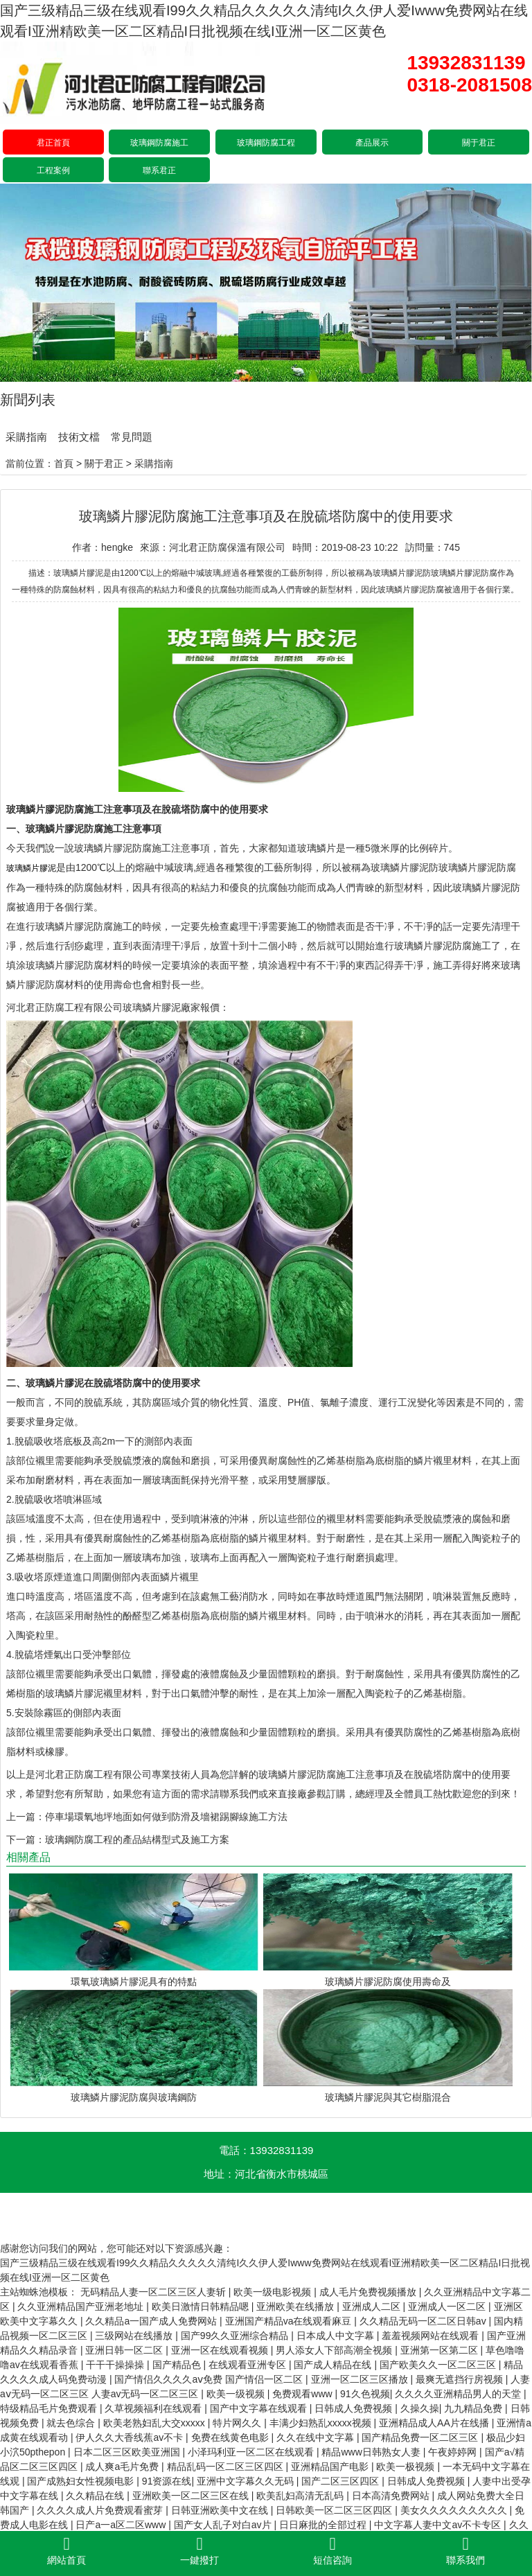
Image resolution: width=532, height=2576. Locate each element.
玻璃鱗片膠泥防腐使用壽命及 (388, 1981)
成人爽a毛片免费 (123, 2466)
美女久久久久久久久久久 (455, 2510)
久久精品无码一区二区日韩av (424, 2321)
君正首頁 (53, 143)
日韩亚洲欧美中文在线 (221, 2510)
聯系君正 (159, 170)
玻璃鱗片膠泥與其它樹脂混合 (388, 2097)
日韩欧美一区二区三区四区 (335, 2510)
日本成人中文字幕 (336, 2335)
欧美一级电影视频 (273, 2291)
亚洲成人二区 (372, 2306)
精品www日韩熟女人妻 (372, 2452)
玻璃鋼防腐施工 (159, 143)
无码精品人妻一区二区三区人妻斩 (154, 2291)
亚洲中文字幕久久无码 (246, 2481)
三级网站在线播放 (135, 2335)
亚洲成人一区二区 (448, 2306)
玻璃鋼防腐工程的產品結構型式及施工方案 (137, 1839)
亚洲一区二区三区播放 (361, 2379)
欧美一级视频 (236, 2393)
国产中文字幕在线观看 (260, 2408)
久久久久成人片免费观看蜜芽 (101, 2510)
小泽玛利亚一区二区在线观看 (252, 2452)
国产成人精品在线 (334, 2364)
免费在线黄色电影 (231, 2437)
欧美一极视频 (406, 2466)
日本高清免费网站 (392, 2495)
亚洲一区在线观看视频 (221, 2350)
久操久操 (419, 2408)
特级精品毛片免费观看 (50, 2408)
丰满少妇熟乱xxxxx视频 (321, 2422)
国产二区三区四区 (341, 2481)
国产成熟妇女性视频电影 (81, 2481)
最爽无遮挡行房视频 (461, 2379)
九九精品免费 (474, 2408)
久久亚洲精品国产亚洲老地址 (81, 2306)
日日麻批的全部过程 (324, 2524)
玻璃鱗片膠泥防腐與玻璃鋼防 (134, 2097)
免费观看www (303, 2393)
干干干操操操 (116, 2364)
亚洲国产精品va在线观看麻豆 (290, 2321)
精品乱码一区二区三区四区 (226, 2466)
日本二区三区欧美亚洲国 (128, 2452)
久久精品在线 (96, 2495)
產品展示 (372, 143)
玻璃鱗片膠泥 (103, 848)
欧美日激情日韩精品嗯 (201, 2306)
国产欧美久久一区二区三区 (439, 2364)
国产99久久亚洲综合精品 (236, 2335)
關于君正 (478, 143)
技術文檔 (79, 437)
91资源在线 (167, 2481)
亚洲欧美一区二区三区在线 (191, 2495)
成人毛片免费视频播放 (369, 2291)
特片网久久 (238, 2422)
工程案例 (53, 170)
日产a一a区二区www (122, 2524)
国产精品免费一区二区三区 (421, 2437)
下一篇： (25, 1839)
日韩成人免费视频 (354, 2408)
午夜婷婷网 (453, 2452)
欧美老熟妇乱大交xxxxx (155, 2422)
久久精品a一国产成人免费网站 (152, 2321)
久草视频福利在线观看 (154, 2408)
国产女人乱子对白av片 (224, 2524)
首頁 (63, 463)
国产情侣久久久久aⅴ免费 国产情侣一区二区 (209, 2379)
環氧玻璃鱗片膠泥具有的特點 (134, 1981)
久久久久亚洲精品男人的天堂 (459, 2393)
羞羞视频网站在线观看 (431, 2335)
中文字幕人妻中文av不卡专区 (439, 2524)
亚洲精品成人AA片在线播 (435, 2422)
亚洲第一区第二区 (440, 2350)
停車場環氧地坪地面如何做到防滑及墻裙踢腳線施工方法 (166, 1816)
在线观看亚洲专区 (249, 2364)
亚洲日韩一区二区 (125, 2350)
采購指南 (26, 437)
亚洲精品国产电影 (331, 2466)
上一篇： (25, 1816)
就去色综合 (72, 2422)
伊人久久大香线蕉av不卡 (131, 2437)
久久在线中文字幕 (316, 2437)
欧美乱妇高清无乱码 (301, 2495)
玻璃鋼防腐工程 (266, 143)
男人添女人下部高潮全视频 (335, 2350)
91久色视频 (365, 2393)
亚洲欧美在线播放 (296, 2306)
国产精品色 (178, 2364)
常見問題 (131, 437)
